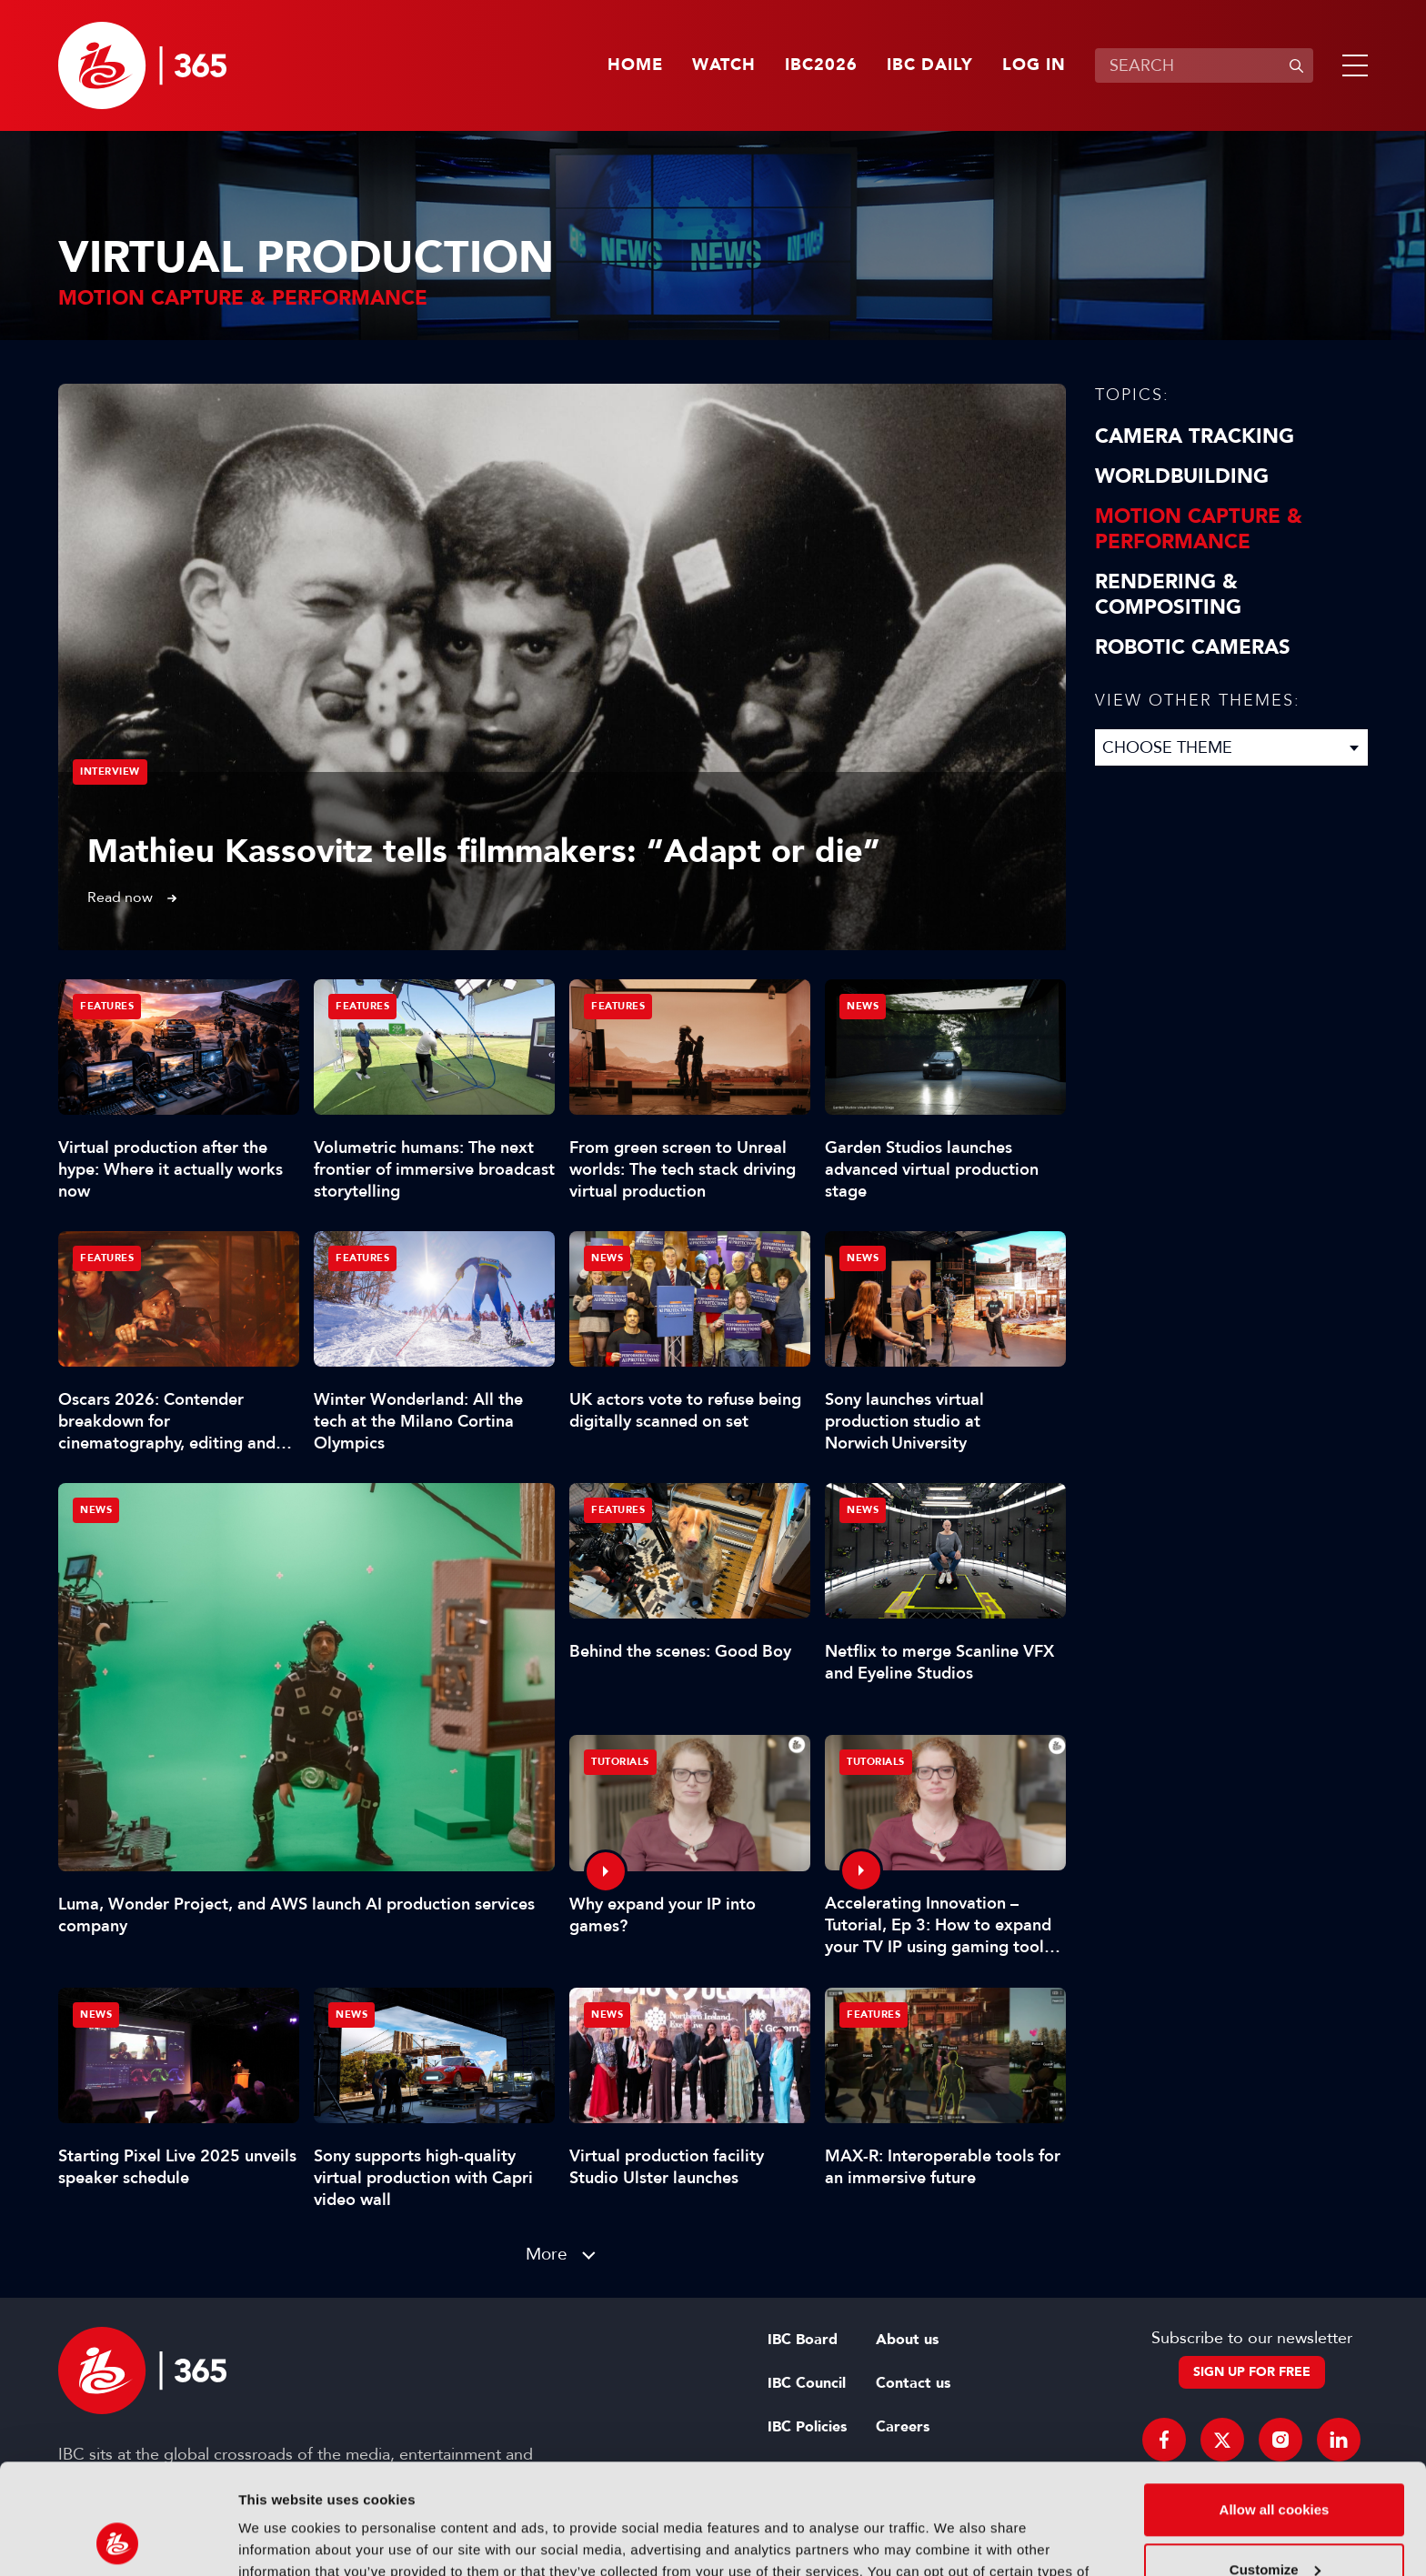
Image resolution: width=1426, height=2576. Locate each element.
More (546, 2253)
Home (635, 65)
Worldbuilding (1182, 476)
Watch (724, 65)
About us (907, 2340)
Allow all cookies (1275, 2406)
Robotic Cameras (1192, 647)
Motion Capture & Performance (1198, 529)
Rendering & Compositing (1168, 594)
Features (107, 1006)
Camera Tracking (1194, 436)
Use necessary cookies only (1274, 2525)
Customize (1275, 2465)
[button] (1351, 65)
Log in (1034, 65)
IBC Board (803, 2340)
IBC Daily (930, 65)
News (96, 1510)
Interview (110, 771)
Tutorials (620, 1762)
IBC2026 (821, 65)
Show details (280, 2540)
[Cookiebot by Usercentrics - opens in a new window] (117, 2540)
